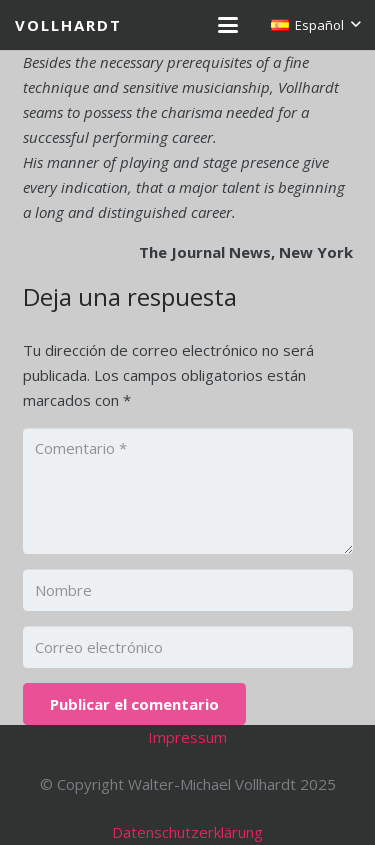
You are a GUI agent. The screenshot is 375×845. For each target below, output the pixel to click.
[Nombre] (188, 590)
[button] (228, 25)
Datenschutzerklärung (187, 832)
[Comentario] (188, 491)
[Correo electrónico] (188, 647)
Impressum (187, 737)
